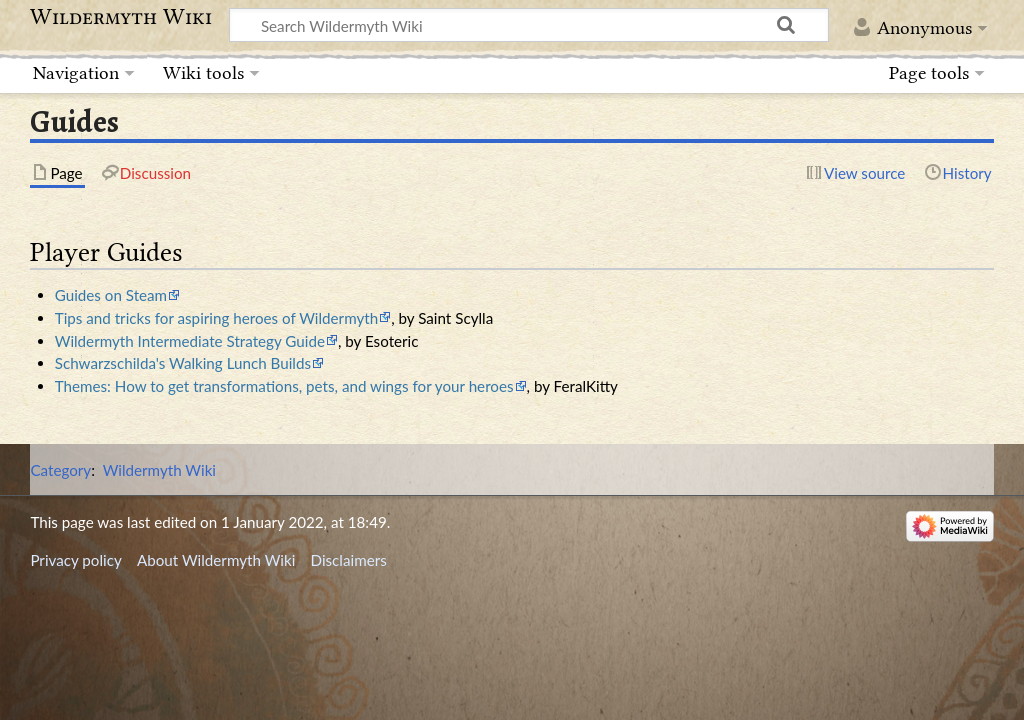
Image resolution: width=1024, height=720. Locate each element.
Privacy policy (75, 560)
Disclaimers (349, 560)
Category (60, 470)
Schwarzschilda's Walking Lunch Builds (183, 363)
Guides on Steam (111, 295)
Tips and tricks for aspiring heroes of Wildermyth (216, 318)
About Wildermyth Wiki (216, 560)
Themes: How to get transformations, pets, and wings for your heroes (284, 386)
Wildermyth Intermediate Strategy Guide (190, 341)
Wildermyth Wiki (121, 17)
